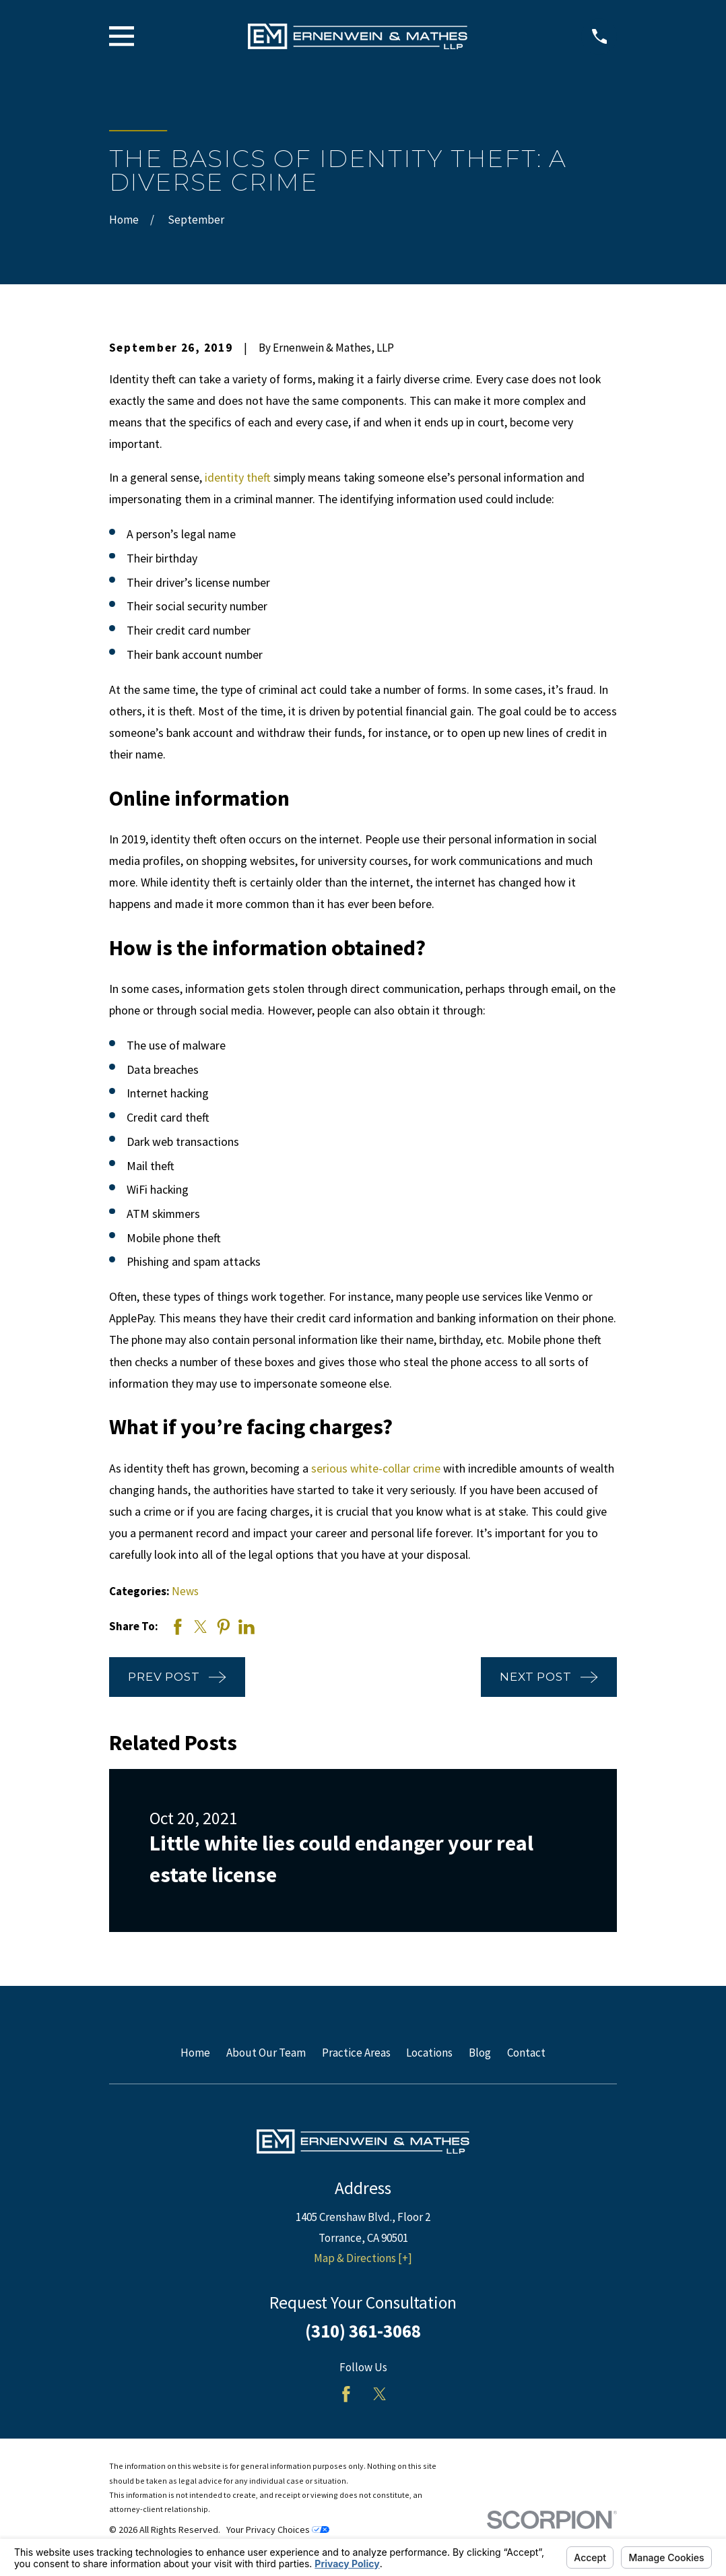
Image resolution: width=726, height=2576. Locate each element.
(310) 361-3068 (363, 2330)
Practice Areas (356, 2052)
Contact (526, 2052)
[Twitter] (380, 2394)
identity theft (238, 477)
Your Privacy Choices (277, 2529)
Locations (429, 2052)
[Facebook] (346, 2394)
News (185, 1591)
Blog (480, 2052)
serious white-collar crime (375, 1468)
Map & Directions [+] (363, 2258)
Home (195, 2052)
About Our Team (266, 2052)
